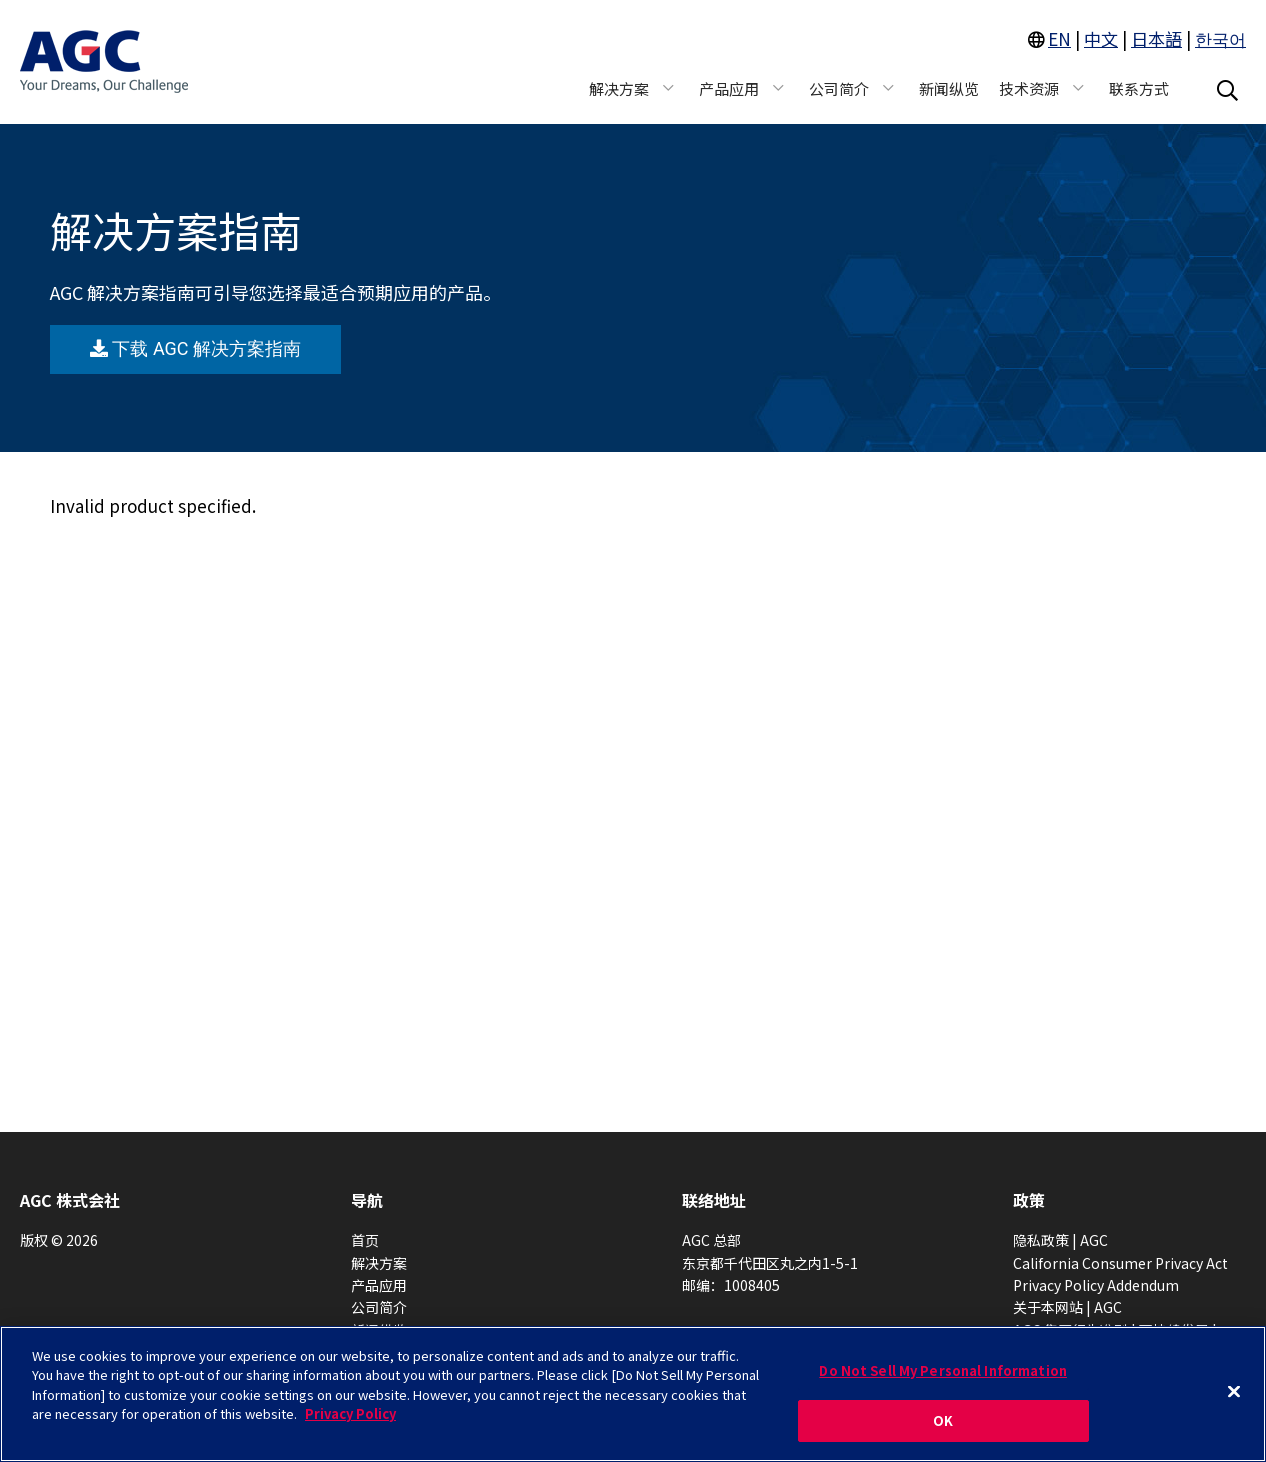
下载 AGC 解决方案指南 (195, 348)
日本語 (1156, 38)
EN (1059, 38)
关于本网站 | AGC (1067, 1307)
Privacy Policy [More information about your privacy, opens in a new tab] (350, 1413)
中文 (1101, 38)
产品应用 (379, 1285)
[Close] (1234, 1391)
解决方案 (379, 1263)
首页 (365, 1240)
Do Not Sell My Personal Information (943, 1370)
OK (943, 1420)
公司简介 (379, 1307)
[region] (633, 1394)
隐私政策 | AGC (1060, 1240)
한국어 (1220, 38)
